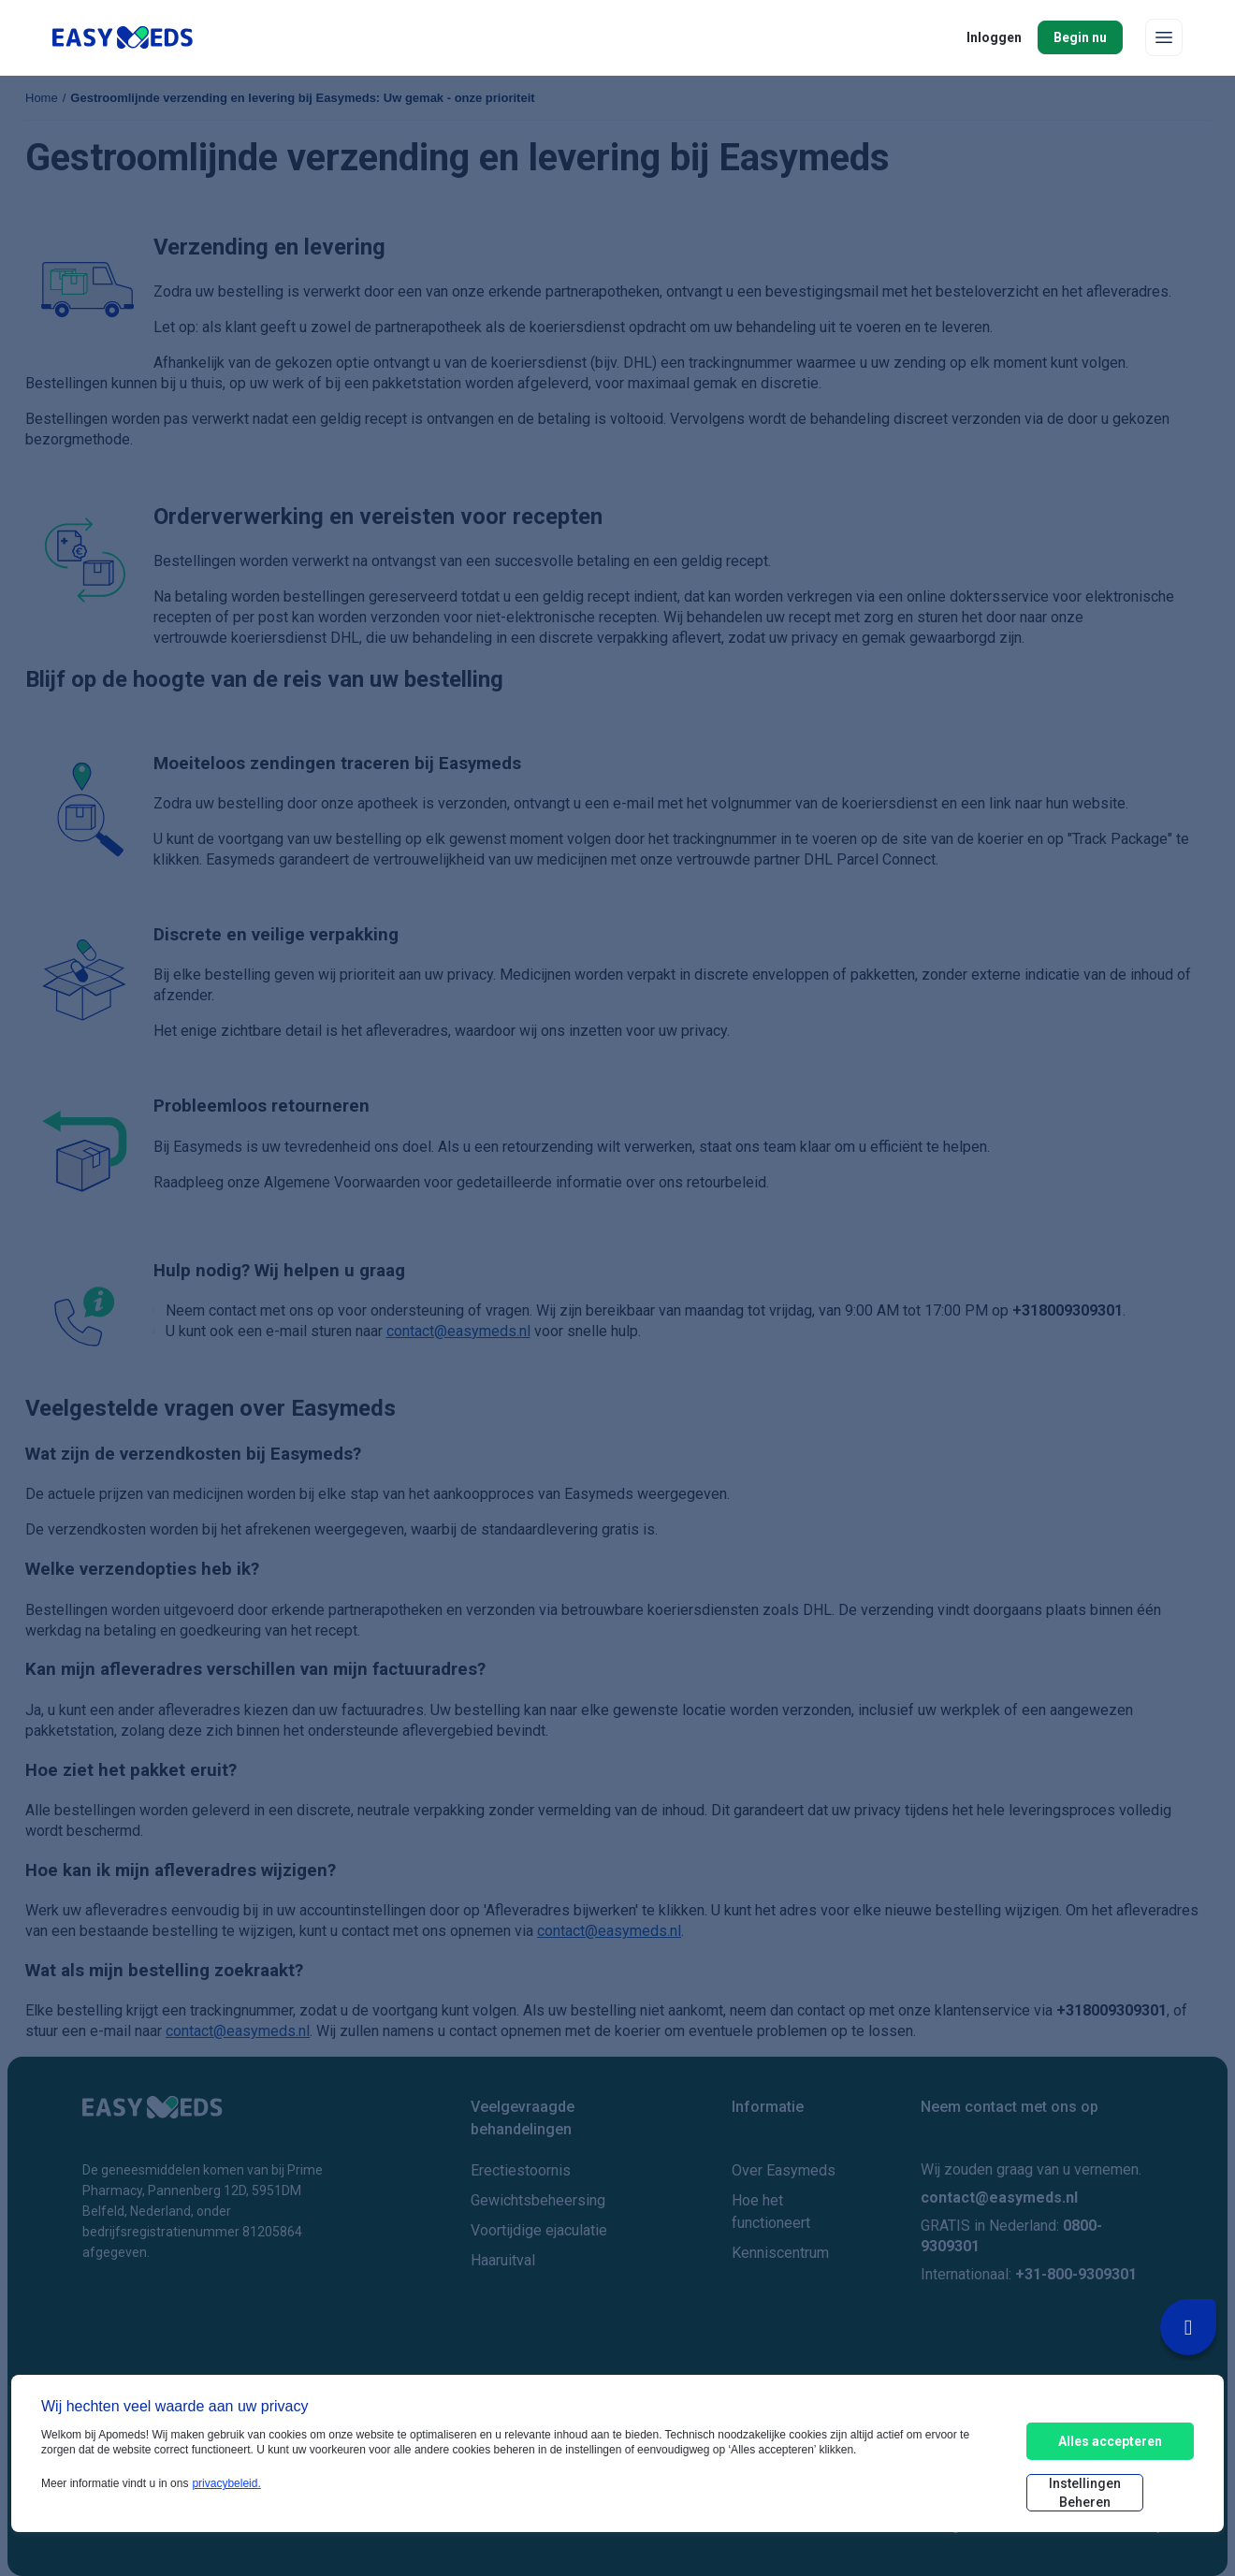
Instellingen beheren (1085, 2493)
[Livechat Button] (1188, 2327)
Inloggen (994, 37)
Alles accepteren (1110, 2441)
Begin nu (1080, 37)
